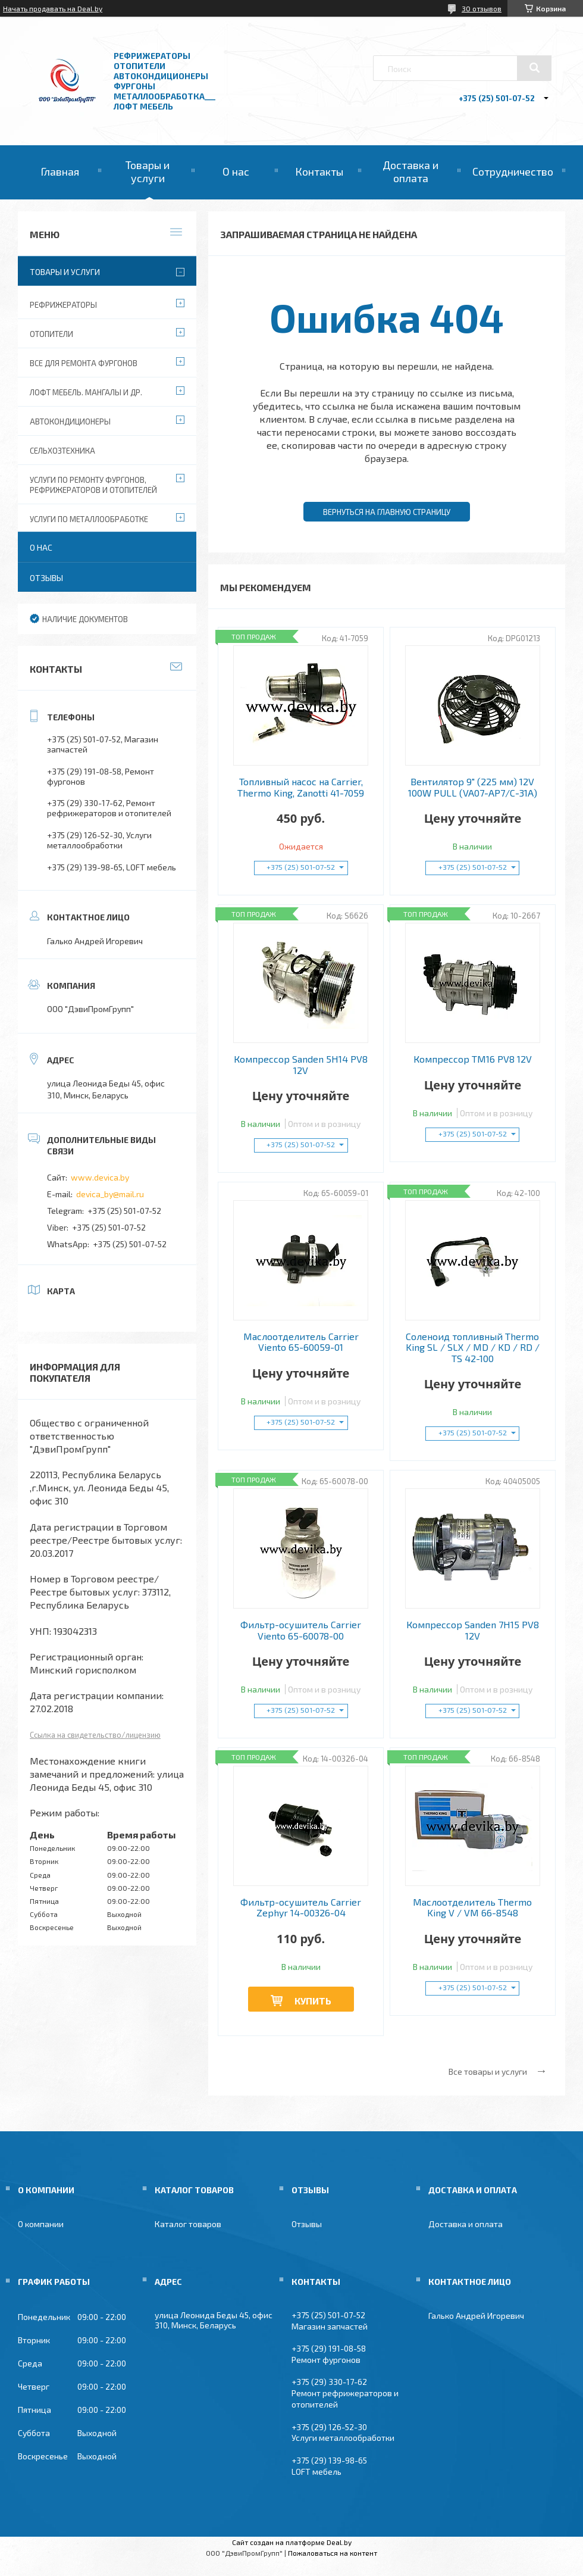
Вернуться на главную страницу (386, 512)
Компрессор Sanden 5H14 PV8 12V (301, 1064)
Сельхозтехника (62, 450)
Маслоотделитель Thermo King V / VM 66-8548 (472, 1907)
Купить (312, 2000)
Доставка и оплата (410, 171)
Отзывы (46, 578)
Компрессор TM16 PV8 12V (472, 1059)
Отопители (51, 334)
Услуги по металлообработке (89, 519)
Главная (59, 171)
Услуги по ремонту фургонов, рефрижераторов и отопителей (93, 485)
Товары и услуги (148, 171)
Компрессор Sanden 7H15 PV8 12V (472, 1630)
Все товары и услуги (488, 2071)
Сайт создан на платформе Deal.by (292, 2542)
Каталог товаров (188, 2224)
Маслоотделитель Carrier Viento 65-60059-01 (301, 1342)
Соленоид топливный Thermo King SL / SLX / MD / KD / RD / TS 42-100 (473, 1347)
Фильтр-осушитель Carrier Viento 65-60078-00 (300, 1630)
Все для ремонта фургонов (83, 363)
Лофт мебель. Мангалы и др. (86, 392)
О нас (235, 171)
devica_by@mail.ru (110, 1194)
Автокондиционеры (70, 421)
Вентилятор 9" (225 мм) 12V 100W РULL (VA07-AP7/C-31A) (472, 787)
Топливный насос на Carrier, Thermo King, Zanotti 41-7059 (300, 787)
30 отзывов (481, 8)
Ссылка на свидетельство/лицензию (95, 1735)
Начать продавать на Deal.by (52, 8)
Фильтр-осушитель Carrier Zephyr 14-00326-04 (300, 1907)
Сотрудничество (512, 171)
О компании (41, 2224)
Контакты (319, 171)
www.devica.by (100, 1177)
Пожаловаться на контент (332, 2553)
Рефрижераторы (63, 305)
